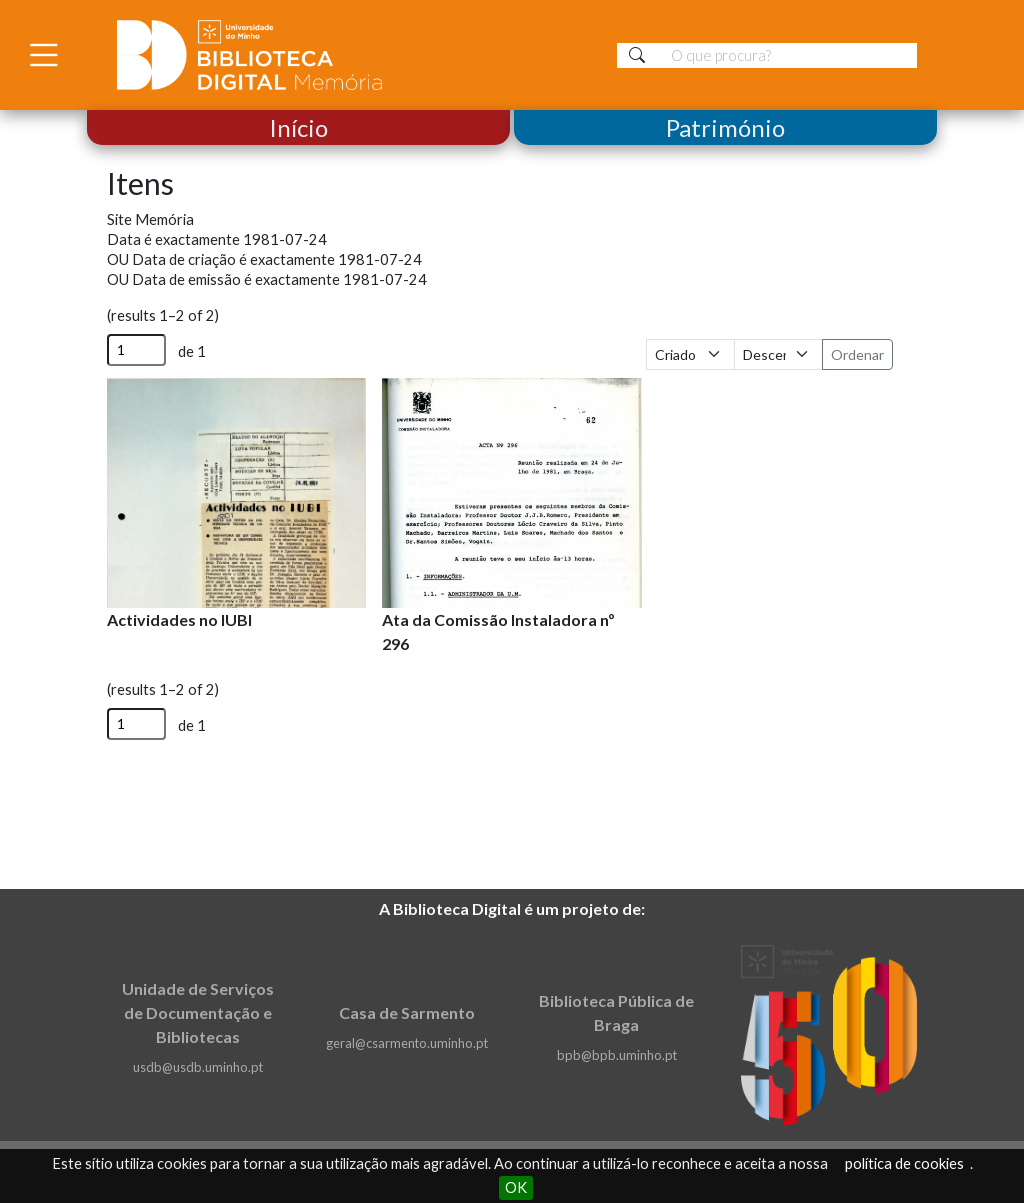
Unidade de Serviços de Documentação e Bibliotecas (198, 1012)
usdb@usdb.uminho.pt (198, 1067)
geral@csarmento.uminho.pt (407, 1043)
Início (298, 127)
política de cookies (904, 1163)
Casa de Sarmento (407, 1012)
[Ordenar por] (690, 354)
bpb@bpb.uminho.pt (617, 1055)
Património (725, 127)
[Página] (136, 350)
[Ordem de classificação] (778, 354)
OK (516, 1187)
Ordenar (857, 354)
